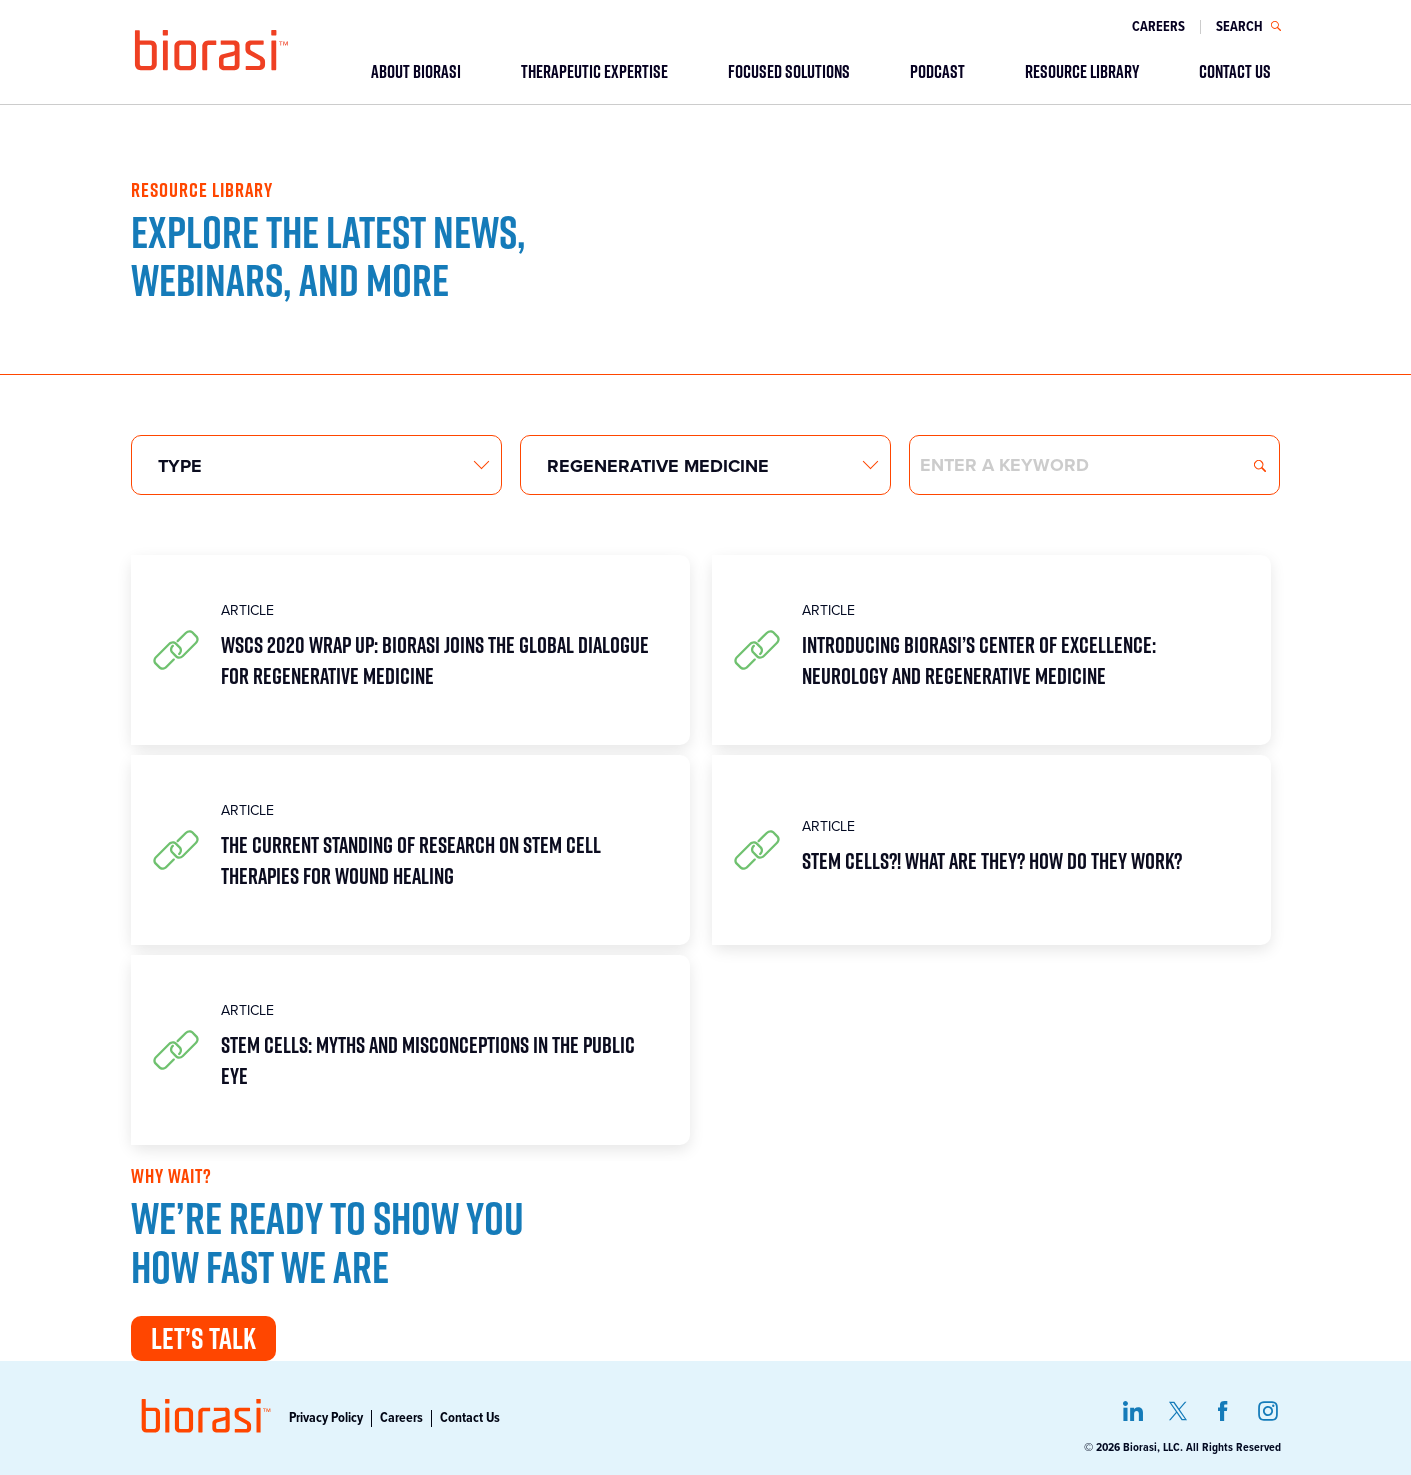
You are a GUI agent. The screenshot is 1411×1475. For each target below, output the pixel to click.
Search (1260, 466)
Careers (1158, 27)
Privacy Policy (326, 1418)
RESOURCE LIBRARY (1082, 71)
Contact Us (470, 1418)
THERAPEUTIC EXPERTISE (594, 71)
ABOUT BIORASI (416, 71)
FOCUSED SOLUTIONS (789, 71)
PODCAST (937, 71)
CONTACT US (1235, 71)
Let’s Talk (203, 1338)
